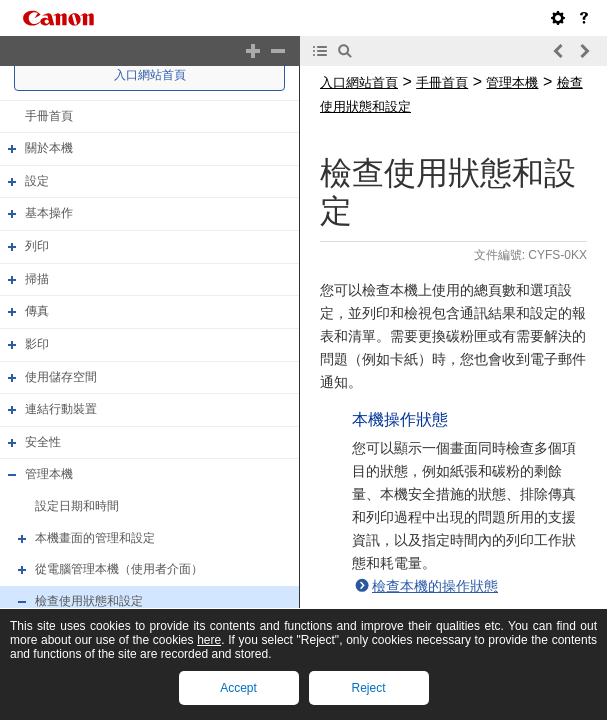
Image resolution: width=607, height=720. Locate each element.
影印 (37, 344)
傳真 (37, 311)
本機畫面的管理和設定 (95, 538)
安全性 (43, 442)
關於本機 (49, 148)
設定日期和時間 (77, 506)
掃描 (37, 279)
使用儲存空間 (61, 377)
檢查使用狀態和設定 (89, 601)
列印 (37, 246)
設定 (37, 181)
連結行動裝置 (61, 409)
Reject (368, 688)
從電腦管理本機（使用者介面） (119, 569)
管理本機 (49, 475)
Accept (238, 688)
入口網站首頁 (150, 75)
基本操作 (49, 214)
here (209, 640)
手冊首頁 (49, 116)
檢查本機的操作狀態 (435, 586)
